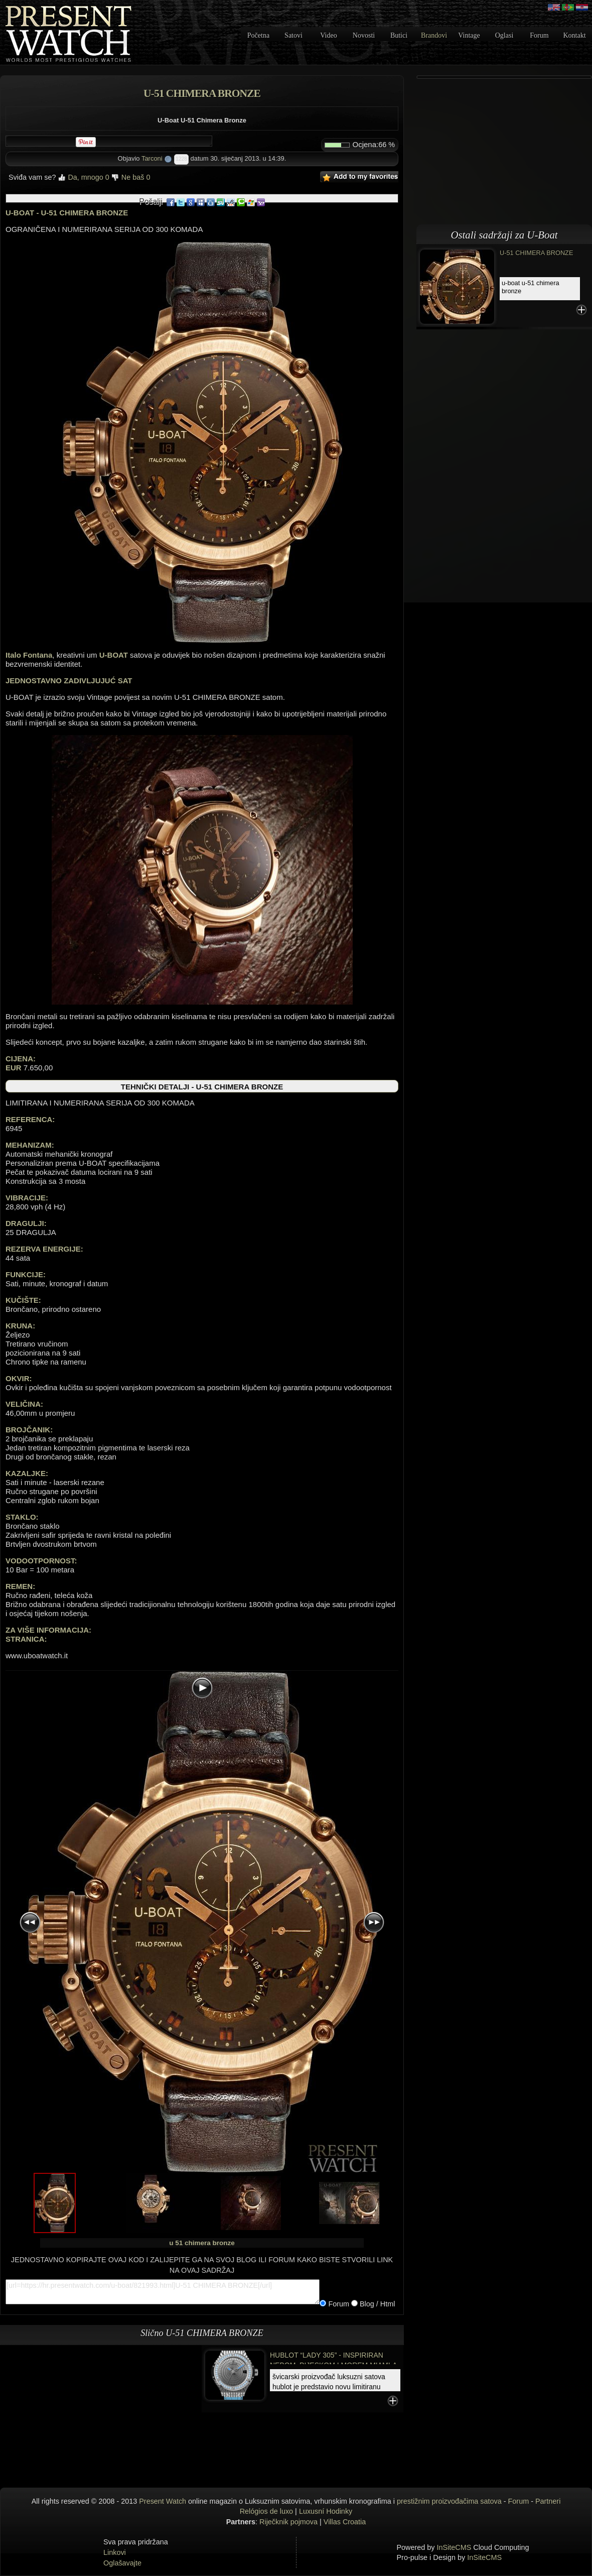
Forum (539, 35)
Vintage (469, 35)
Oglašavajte (122, 2563)
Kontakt (574, 35)
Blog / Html (376, 2304)
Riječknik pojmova (288, 2522)
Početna (258, 35)
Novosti (364, 35)
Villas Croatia (345, 2522)
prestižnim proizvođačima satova (449, 2501)
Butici (398, 35)
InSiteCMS (454, 2547)
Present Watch (162, 2501)
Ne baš (131, 177)
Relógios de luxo (266, 2511)
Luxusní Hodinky (325, 2511)
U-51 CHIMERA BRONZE (536, 253)
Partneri (547, 2501)
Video (328, 35)
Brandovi (434, 35)
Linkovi (114, 2552)
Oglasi (504, 35)
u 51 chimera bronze (202, 2243)
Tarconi (152, 158)
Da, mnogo (83, 177)
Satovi (293, 35)
